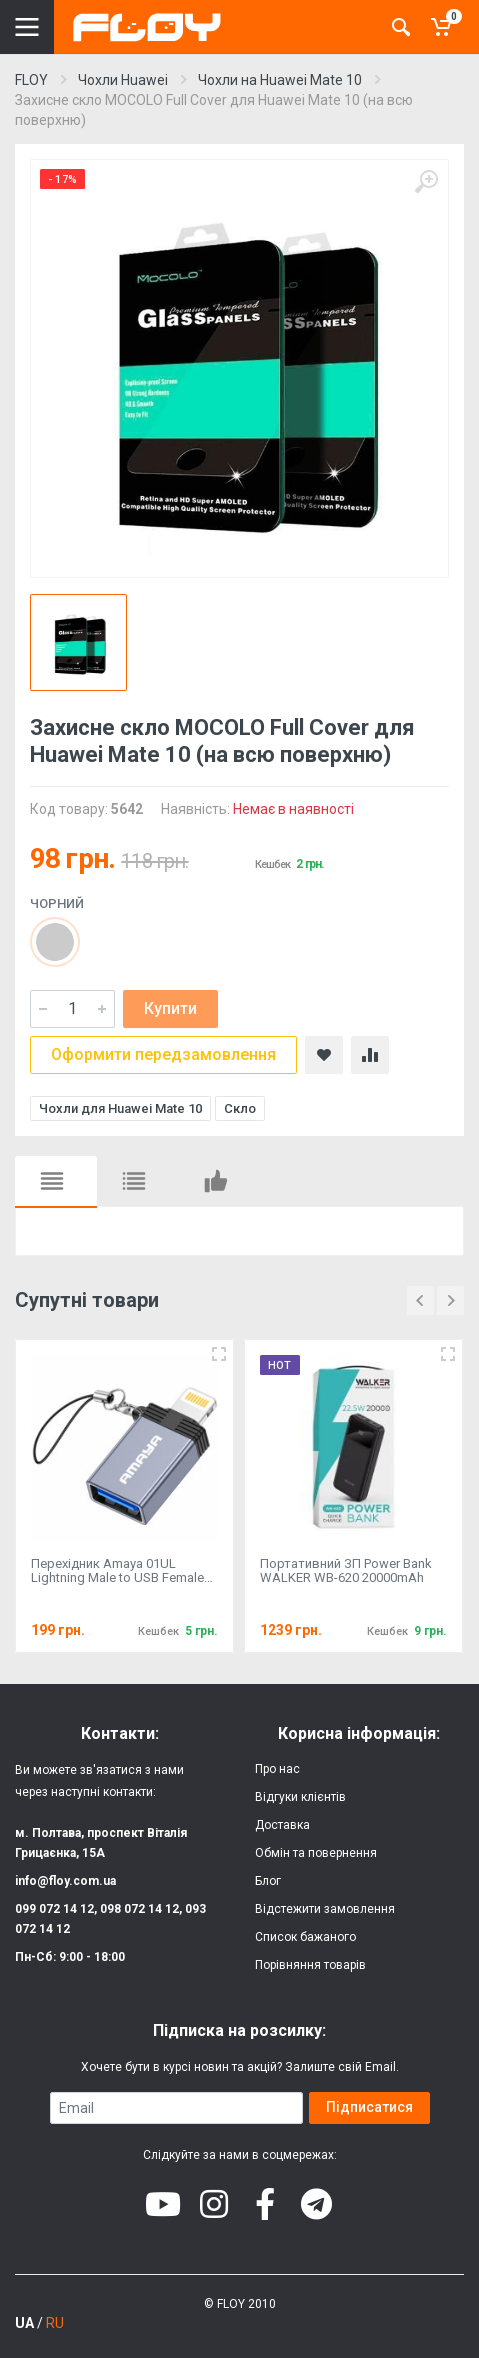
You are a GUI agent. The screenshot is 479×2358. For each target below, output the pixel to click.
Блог (268, 1881)
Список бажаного (305, 1937)
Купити (170, 1008)
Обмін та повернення (316, 1853)
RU (55, 2323)
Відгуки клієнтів (300, 1797)
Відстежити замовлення (325, 1909)
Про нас (277, 1769)
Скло (240, 1108)
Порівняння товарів (310, 1965)
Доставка (282, 1825)
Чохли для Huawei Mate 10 (120, 1108)
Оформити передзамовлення (163, 1054)
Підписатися (369, 2107)
